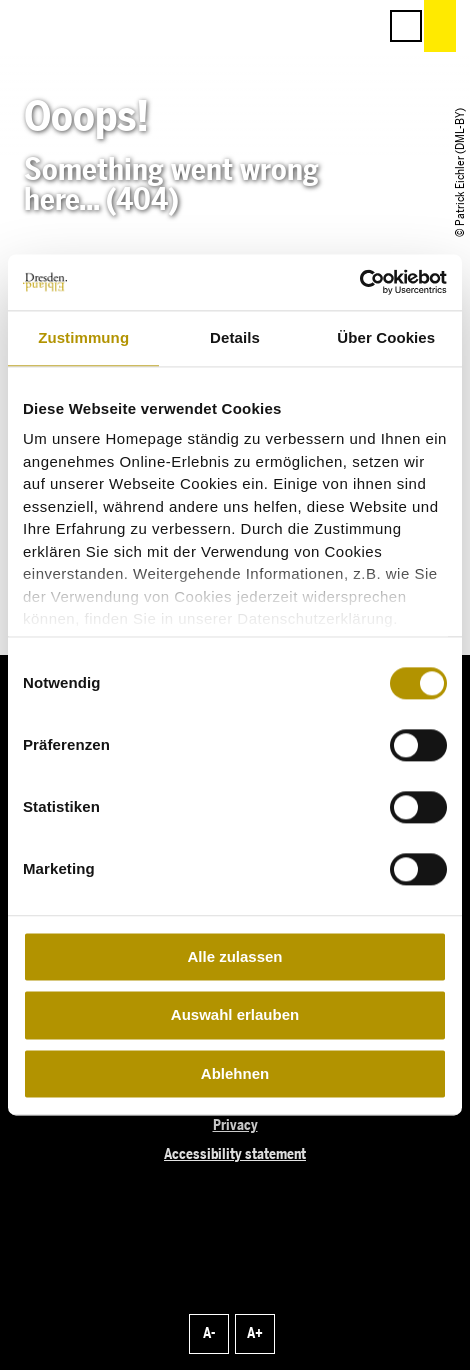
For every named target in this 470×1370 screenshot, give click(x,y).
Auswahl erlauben (235, 1015)
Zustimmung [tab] (83, 337)
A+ (255, 1333)
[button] (272, 26)
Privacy (235, 1125)
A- (209, 1333)
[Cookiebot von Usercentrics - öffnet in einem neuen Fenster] (359, 282)
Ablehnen (235, 1073)
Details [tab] (235, 337)
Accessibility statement (235, 1154)
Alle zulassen (234, 956)
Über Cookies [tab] (386, 337)
